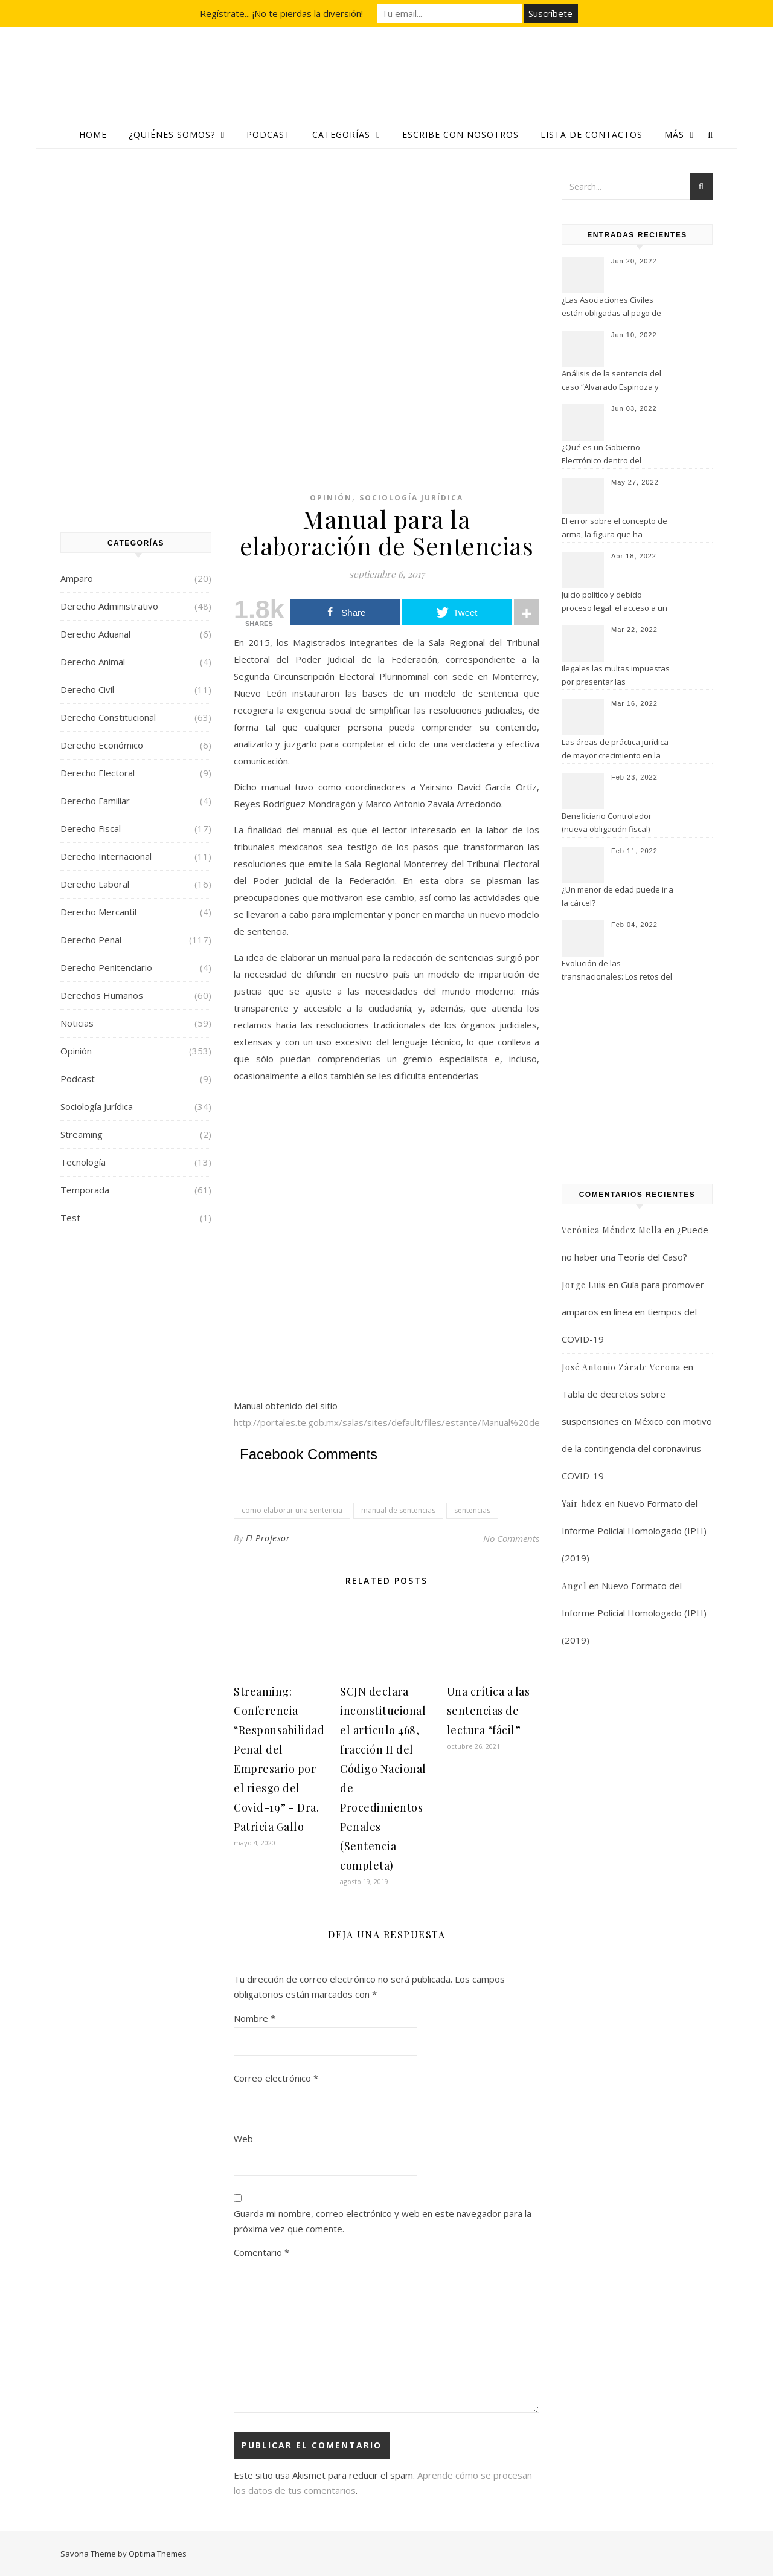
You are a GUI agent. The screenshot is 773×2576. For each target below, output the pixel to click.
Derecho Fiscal (90, 828)
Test (70, 1218)
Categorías (341, 134)
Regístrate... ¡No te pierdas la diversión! (281, 13)
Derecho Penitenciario (106, 967)
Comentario (261, 2252)
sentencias (472, 1510)
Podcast (268, 134)
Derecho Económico (101, 745)
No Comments (511, 1538)
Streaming (81, 1134)
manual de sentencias (398, 1510)
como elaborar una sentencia (292, 1510)
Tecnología (83, 1162)
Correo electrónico (276, 2078)
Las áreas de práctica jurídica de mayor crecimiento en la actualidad (615, 750)
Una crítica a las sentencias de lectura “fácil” (488, 1710)
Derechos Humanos (101, 995)
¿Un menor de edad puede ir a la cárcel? (617, 896)
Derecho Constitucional (108, 717)
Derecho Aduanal (95, 634)
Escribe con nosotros (460, 134)
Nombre (254, 2018)
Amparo (76, 578)
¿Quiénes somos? (172, 134)
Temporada (84, 1190)
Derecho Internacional (106, 856)
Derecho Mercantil (98, 912)
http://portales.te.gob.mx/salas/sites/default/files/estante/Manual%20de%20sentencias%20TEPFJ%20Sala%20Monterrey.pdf (497, 1422)
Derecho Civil (87, 689)
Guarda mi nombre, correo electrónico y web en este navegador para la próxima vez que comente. (382, 2221)
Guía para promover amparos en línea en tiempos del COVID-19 (633, 1312)
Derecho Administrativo (109, 606)
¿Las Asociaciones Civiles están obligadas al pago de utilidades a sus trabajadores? (617, 307)
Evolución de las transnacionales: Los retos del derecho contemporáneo (617, 971)
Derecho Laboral (94, 884)
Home (93, 134)
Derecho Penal (90, 940)
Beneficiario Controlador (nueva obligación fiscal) (607, 822)
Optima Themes (158, 2553)
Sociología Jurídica (96, 1106)
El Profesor (268, 1538)
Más (674, 134)
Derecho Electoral (97, 773)
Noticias (77, 1023)
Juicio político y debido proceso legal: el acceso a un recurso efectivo (614, 602)
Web (243, 2138)
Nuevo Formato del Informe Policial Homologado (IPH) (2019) (634, 1530)
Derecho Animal (92, 662)
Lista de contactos (591, 134)
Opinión (76, 1051)
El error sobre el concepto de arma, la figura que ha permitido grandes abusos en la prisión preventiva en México (616, 528)
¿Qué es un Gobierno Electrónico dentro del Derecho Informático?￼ (605, 455)
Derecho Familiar (95, 801)
